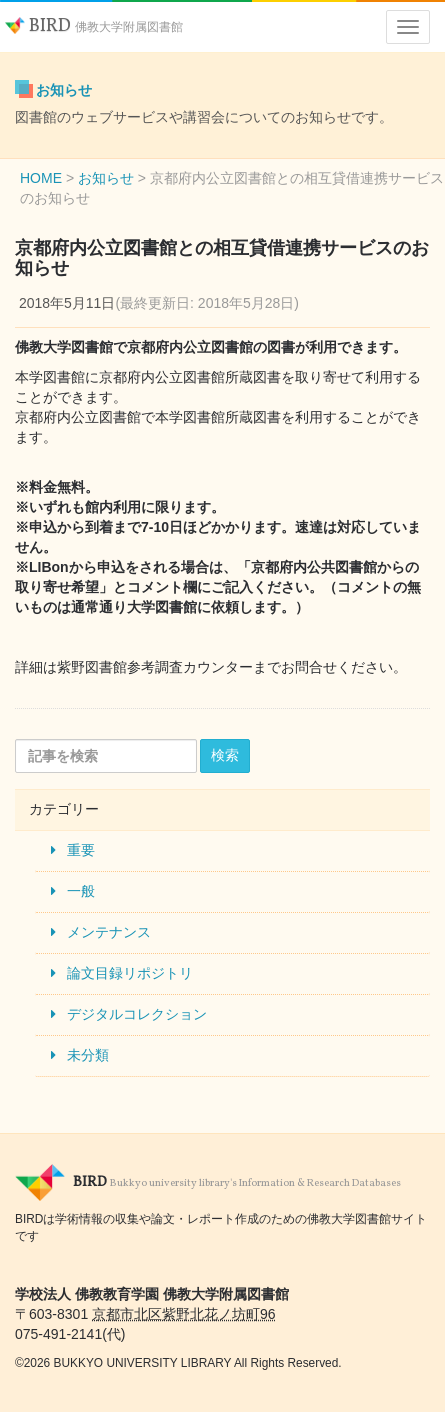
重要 (81, 850)
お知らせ (64, 90)
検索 (225, 755)
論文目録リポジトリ (130, 973)
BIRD (94, 26)
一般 (81, 891)
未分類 (88, 1055)
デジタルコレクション (137, 1014)
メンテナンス (109, 932)
